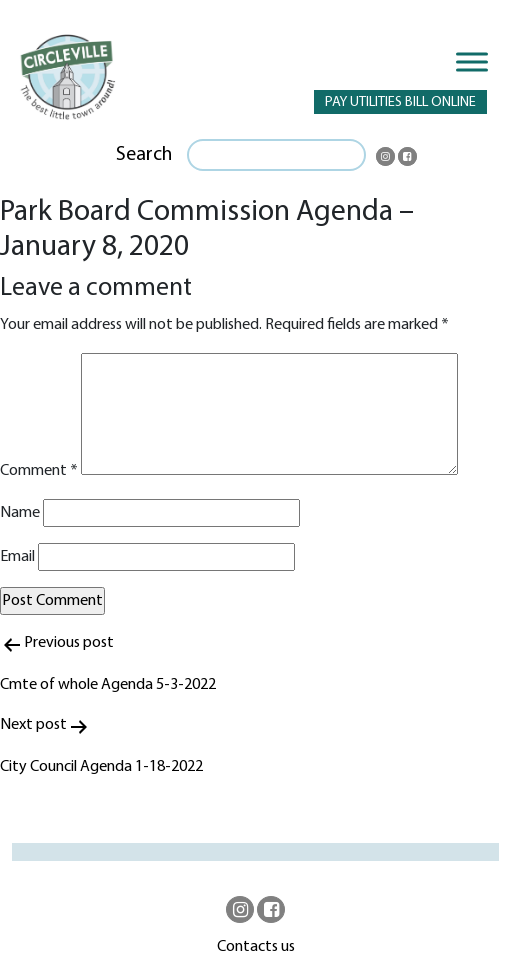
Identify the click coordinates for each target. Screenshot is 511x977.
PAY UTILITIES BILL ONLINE (400, 102)
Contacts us (256, 947)
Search (144, 155)
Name (20, 513)
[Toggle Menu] (472, 61)
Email (17, 557)
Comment (39, 471)
